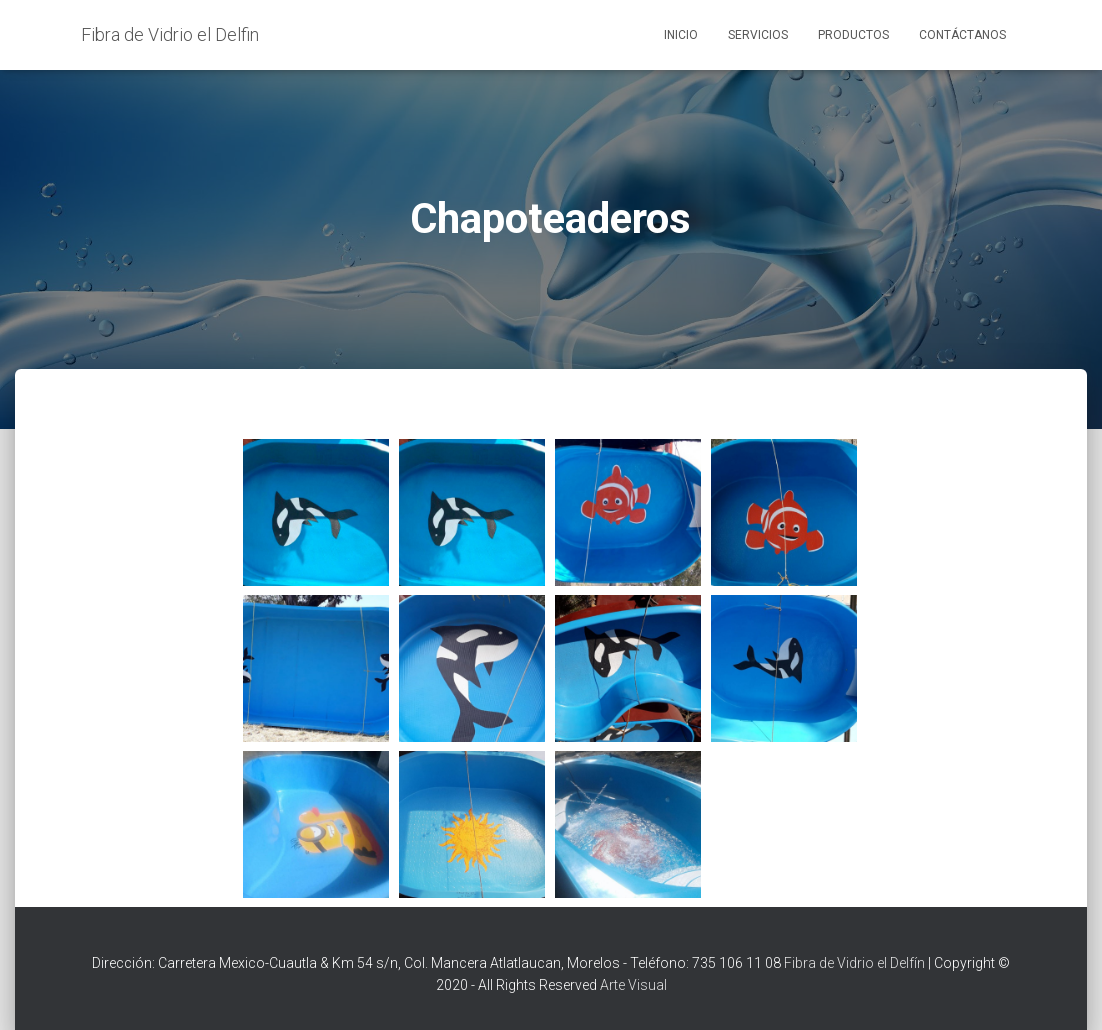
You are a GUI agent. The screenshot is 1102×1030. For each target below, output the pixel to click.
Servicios (758, 35)
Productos (853, 35)
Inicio (681, 35)
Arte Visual (633, 985)
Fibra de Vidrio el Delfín (854, 963)
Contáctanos (962, 35)
